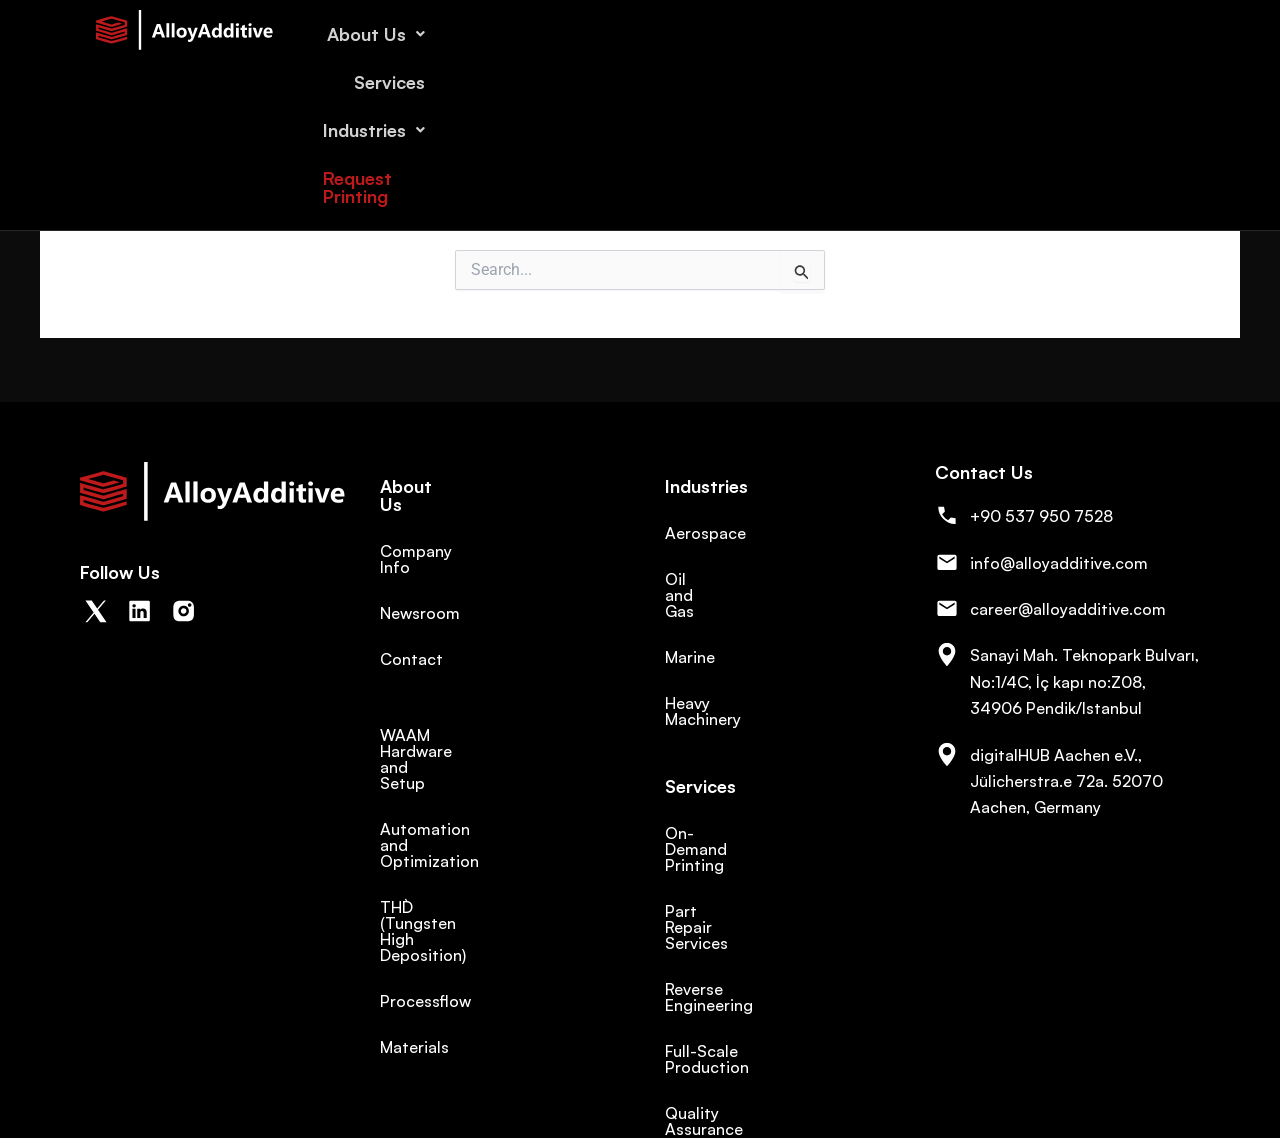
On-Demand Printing (742, 785)
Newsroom (420, 579)
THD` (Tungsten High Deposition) (455, 835)
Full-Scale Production (745, 923)
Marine (690, 625)
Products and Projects (748, 1015)
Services (848, 34)
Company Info (433, 533)
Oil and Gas (708, 579)
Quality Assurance (733, 969)
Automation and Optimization (492, 781)
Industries (965, 34)
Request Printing (1115, 34)
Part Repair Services (740, 831)
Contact (411, 625)
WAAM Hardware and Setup (483, 735)
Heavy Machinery (727, 671)
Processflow (425, 889)
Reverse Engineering (740, 877)
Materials (414, 935)
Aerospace (705, 533)
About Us (734, 34)
